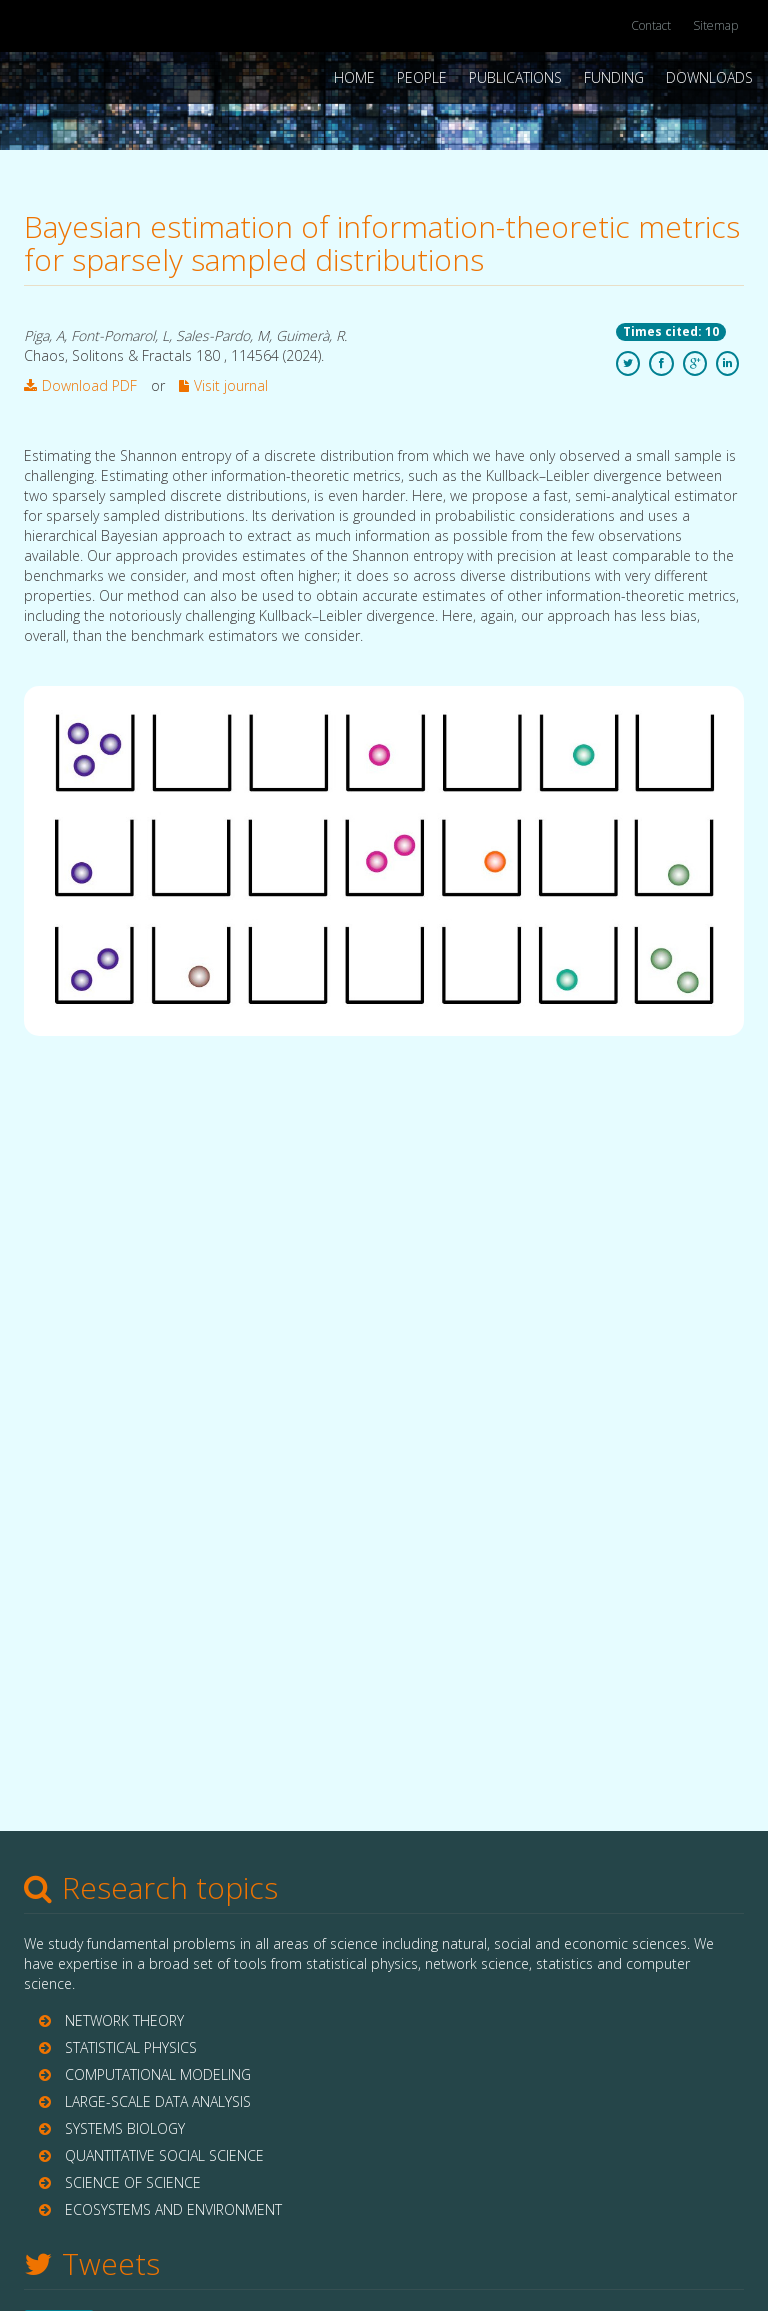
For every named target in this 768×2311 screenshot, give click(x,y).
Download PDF (80, 385)
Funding (614, 77)
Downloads (709, 77)
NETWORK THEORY (124, 2020)
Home (354, 77)
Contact (651, 25)
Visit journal (223, 385)
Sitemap (715, 25)
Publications (515, 77)
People (422, 77)
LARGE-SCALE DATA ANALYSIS (158, 2101)
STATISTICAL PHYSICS (131, 2047)
